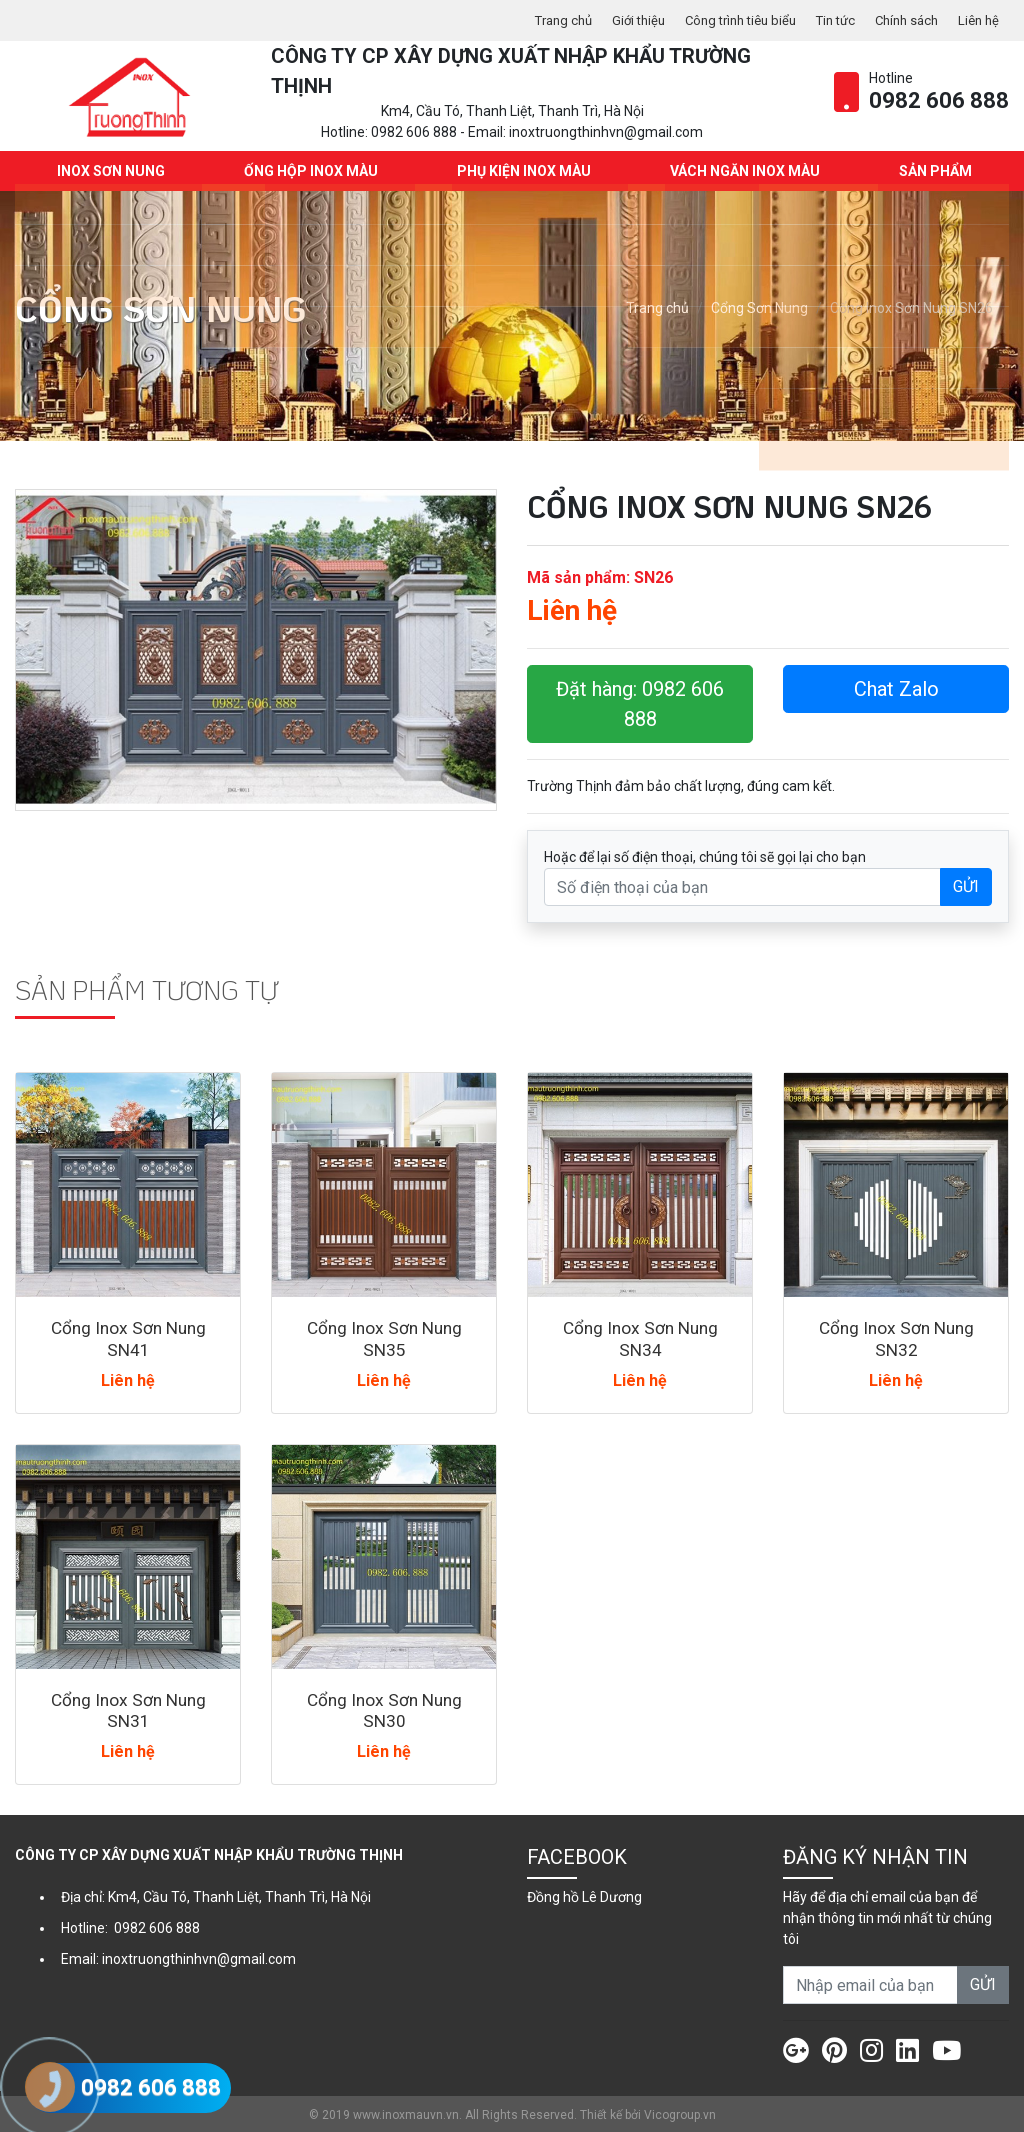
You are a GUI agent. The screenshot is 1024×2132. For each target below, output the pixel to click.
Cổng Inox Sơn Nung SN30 (384, 1708)
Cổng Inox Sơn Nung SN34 (640, 1337)
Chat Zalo (896, 688)
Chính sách (900, 20)
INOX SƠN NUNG (109, 170)
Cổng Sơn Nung (759, 307)
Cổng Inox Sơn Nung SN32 (896, 1337)
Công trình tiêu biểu (721, 20)
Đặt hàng (640, 703)
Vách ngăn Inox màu (743, 170)
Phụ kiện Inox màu (522, 170)
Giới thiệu (612, 20)
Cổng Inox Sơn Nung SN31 (128, 1708)
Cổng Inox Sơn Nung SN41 (128, 1337)
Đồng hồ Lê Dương (584, 1895)
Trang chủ (532, 20)
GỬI (966, 885)
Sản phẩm (933, 170)
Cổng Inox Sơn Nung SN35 (384, 1337)
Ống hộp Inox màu (309, 170)
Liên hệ (977, 20)
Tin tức (824, 20)
